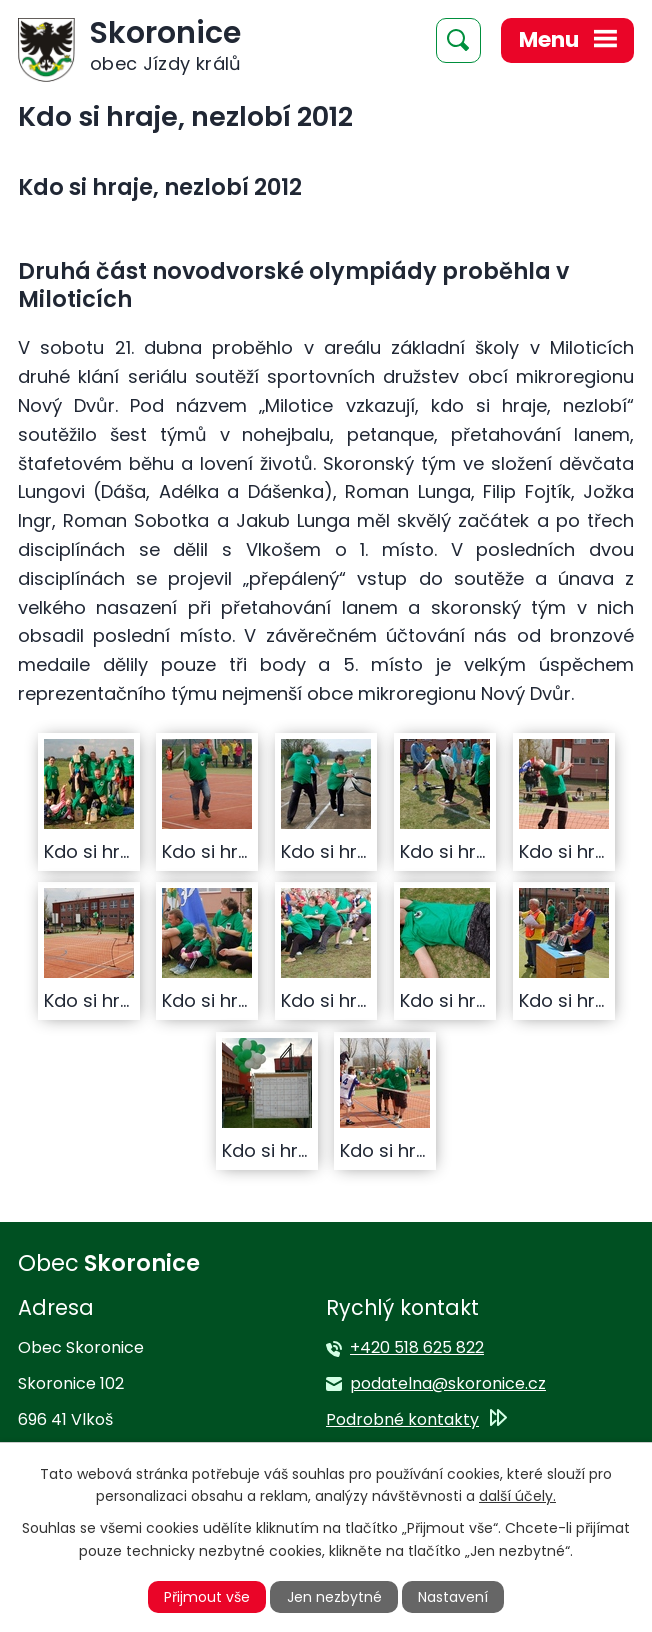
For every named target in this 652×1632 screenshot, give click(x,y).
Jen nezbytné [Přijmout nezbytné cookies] (334, 1597)
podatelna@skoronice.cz (448, 1383)
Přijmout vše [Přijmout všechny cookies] (207, 1597)
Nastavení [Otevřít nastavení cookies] (453, 1597)
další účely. (517, 1496)
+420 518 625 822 (417, 1347)
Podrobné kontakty (402, 1419)
